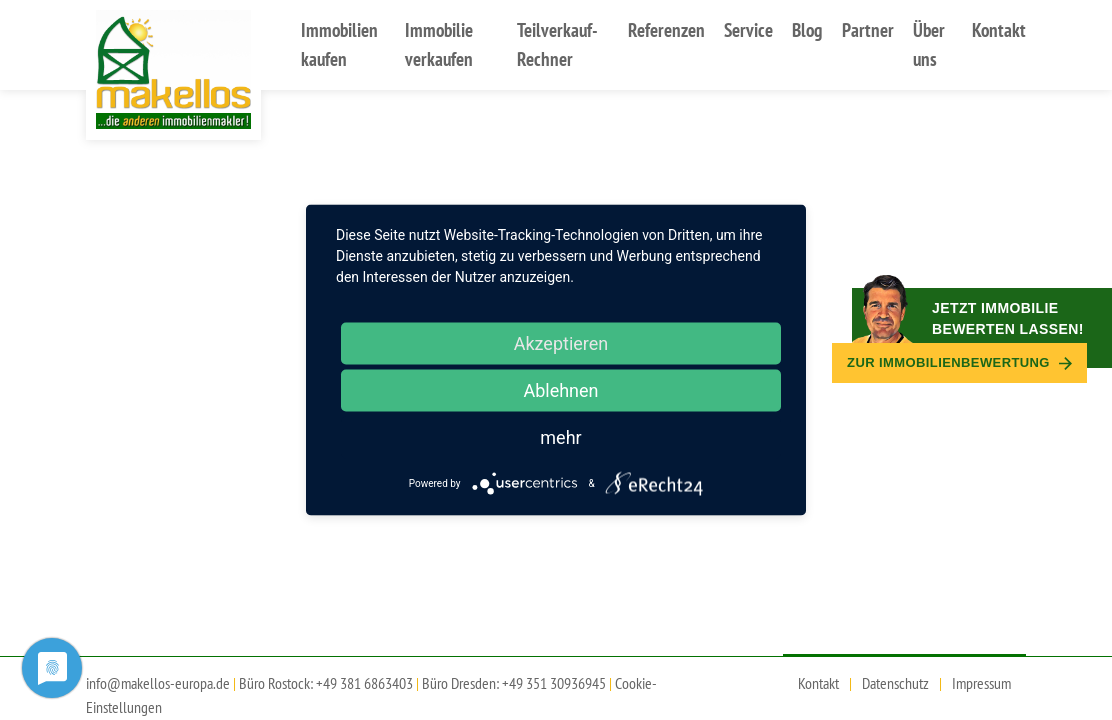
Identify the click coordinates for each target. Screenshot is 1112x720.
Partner (868, 29)
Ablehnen (560, 390)
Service (748, 29)
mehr (560, 437)
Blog (807, 29)
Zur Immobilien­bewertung (959, 362)
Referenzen (666, 29)
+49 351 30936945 (554, 683)
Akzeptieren (561, 343)
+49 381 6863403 (364, 683)
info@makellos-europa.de (158, 683)
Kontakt (999, 29)
